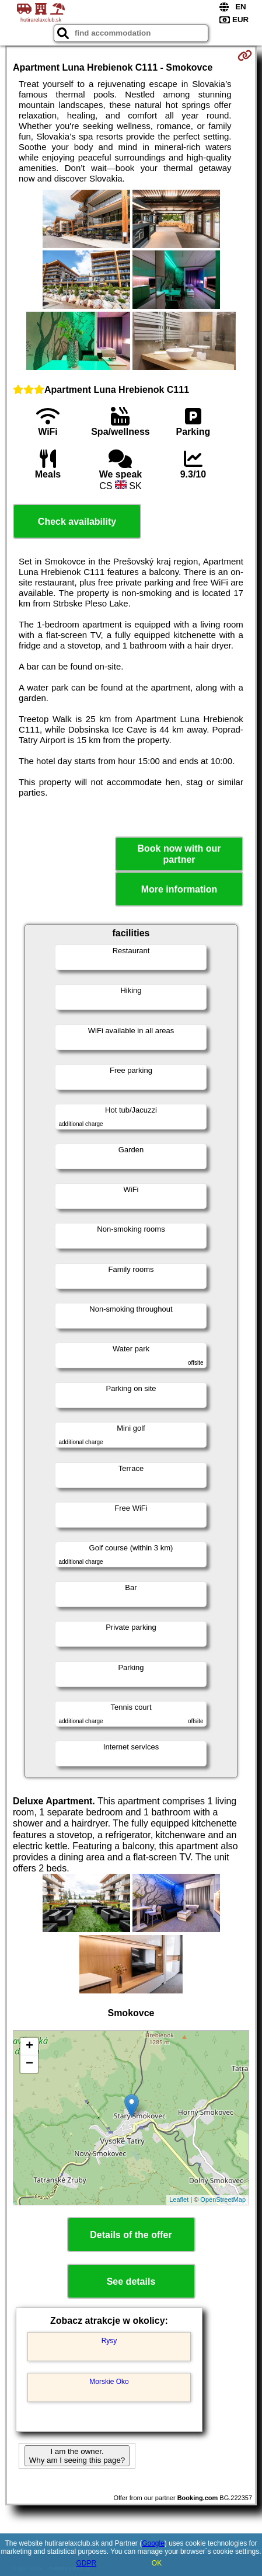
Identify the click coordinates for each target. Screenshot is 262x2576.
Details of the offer (131, 2235)
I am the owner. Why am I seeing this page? (77, 2456)
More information (179, 889)
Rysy (109, 2341)
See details (131, 2281)
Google (153, 2543)
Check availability (77, 522)
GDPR (86, 2563)
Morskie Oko (108, 2382)
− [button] (29, 2064)
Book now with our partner (179, 854)
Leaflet (178, 2199)
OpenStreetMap (223, 2199)
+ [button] (29, 2046)
